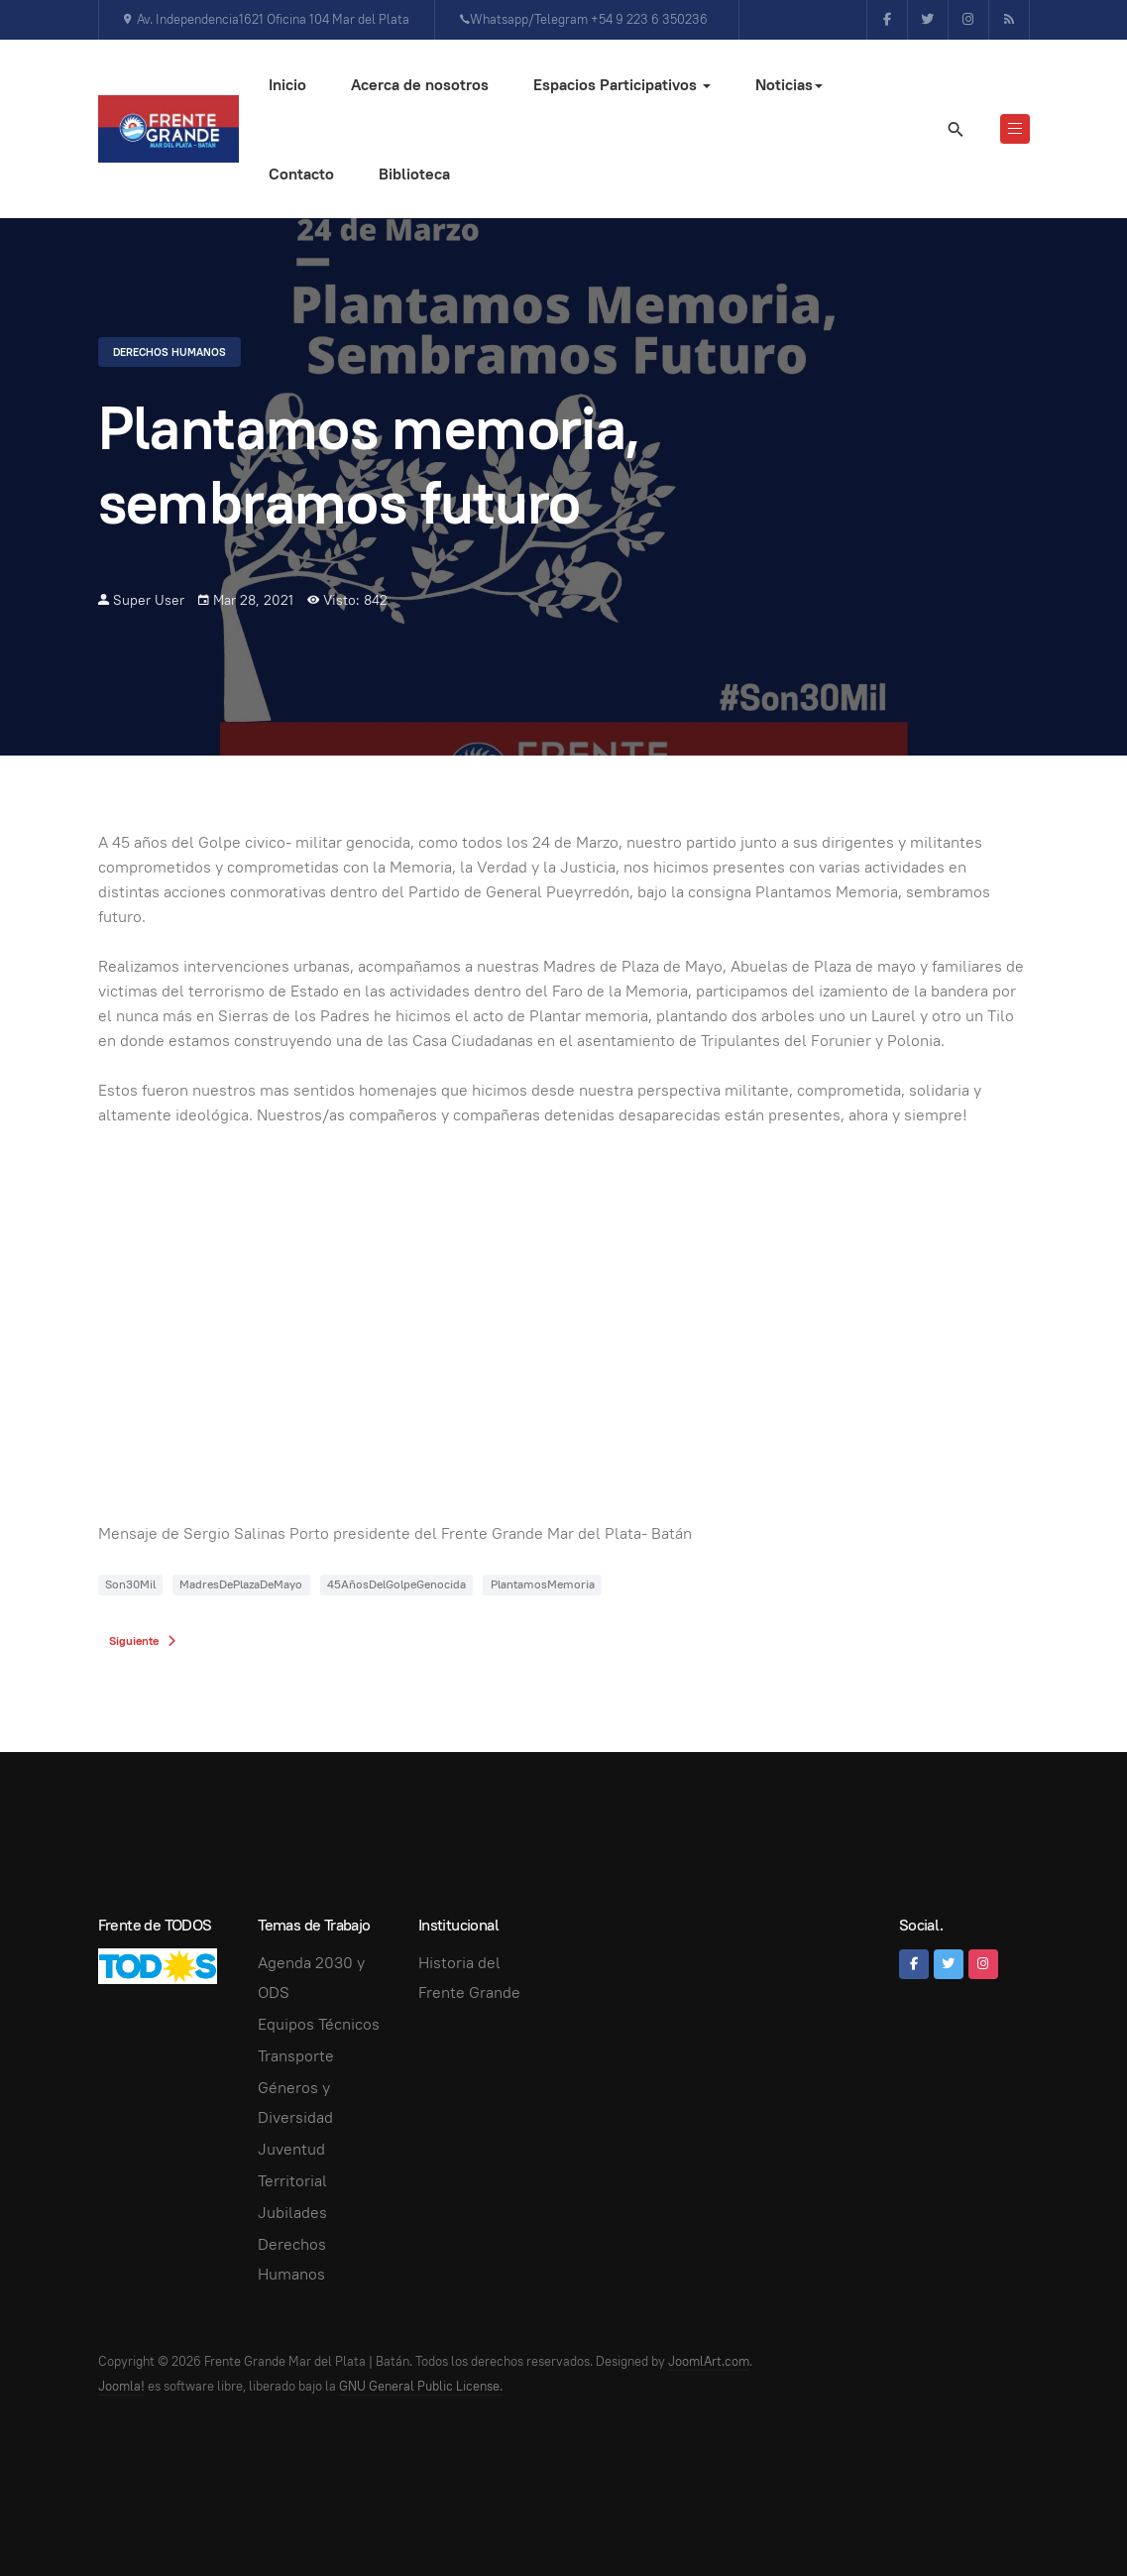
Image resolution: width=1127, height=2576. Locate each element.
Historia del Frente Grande (469, 1977)
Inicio (287, 84)
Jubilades (292, 2212)
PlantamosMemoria (543, 1584)
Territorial (292, 2180)
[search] (954, 129)
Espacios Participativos (622, 84)
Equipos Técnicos (319, 2024)
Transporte (296, 2056)
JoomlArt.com (708, 2361)
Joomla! (121, 2386)
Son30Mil (130, 1584)
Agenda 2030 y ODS (311, 1977)
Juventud (291, 2149)
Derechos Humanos (169, 352)
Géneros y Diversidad (295, 2102)
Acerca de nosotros (420, 84)
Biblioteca (414, 174)
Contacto (301, 174)
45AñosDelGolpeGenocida (396, 1584)
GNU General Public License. (421, 2386)
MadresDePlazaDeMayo (240, 1584)
